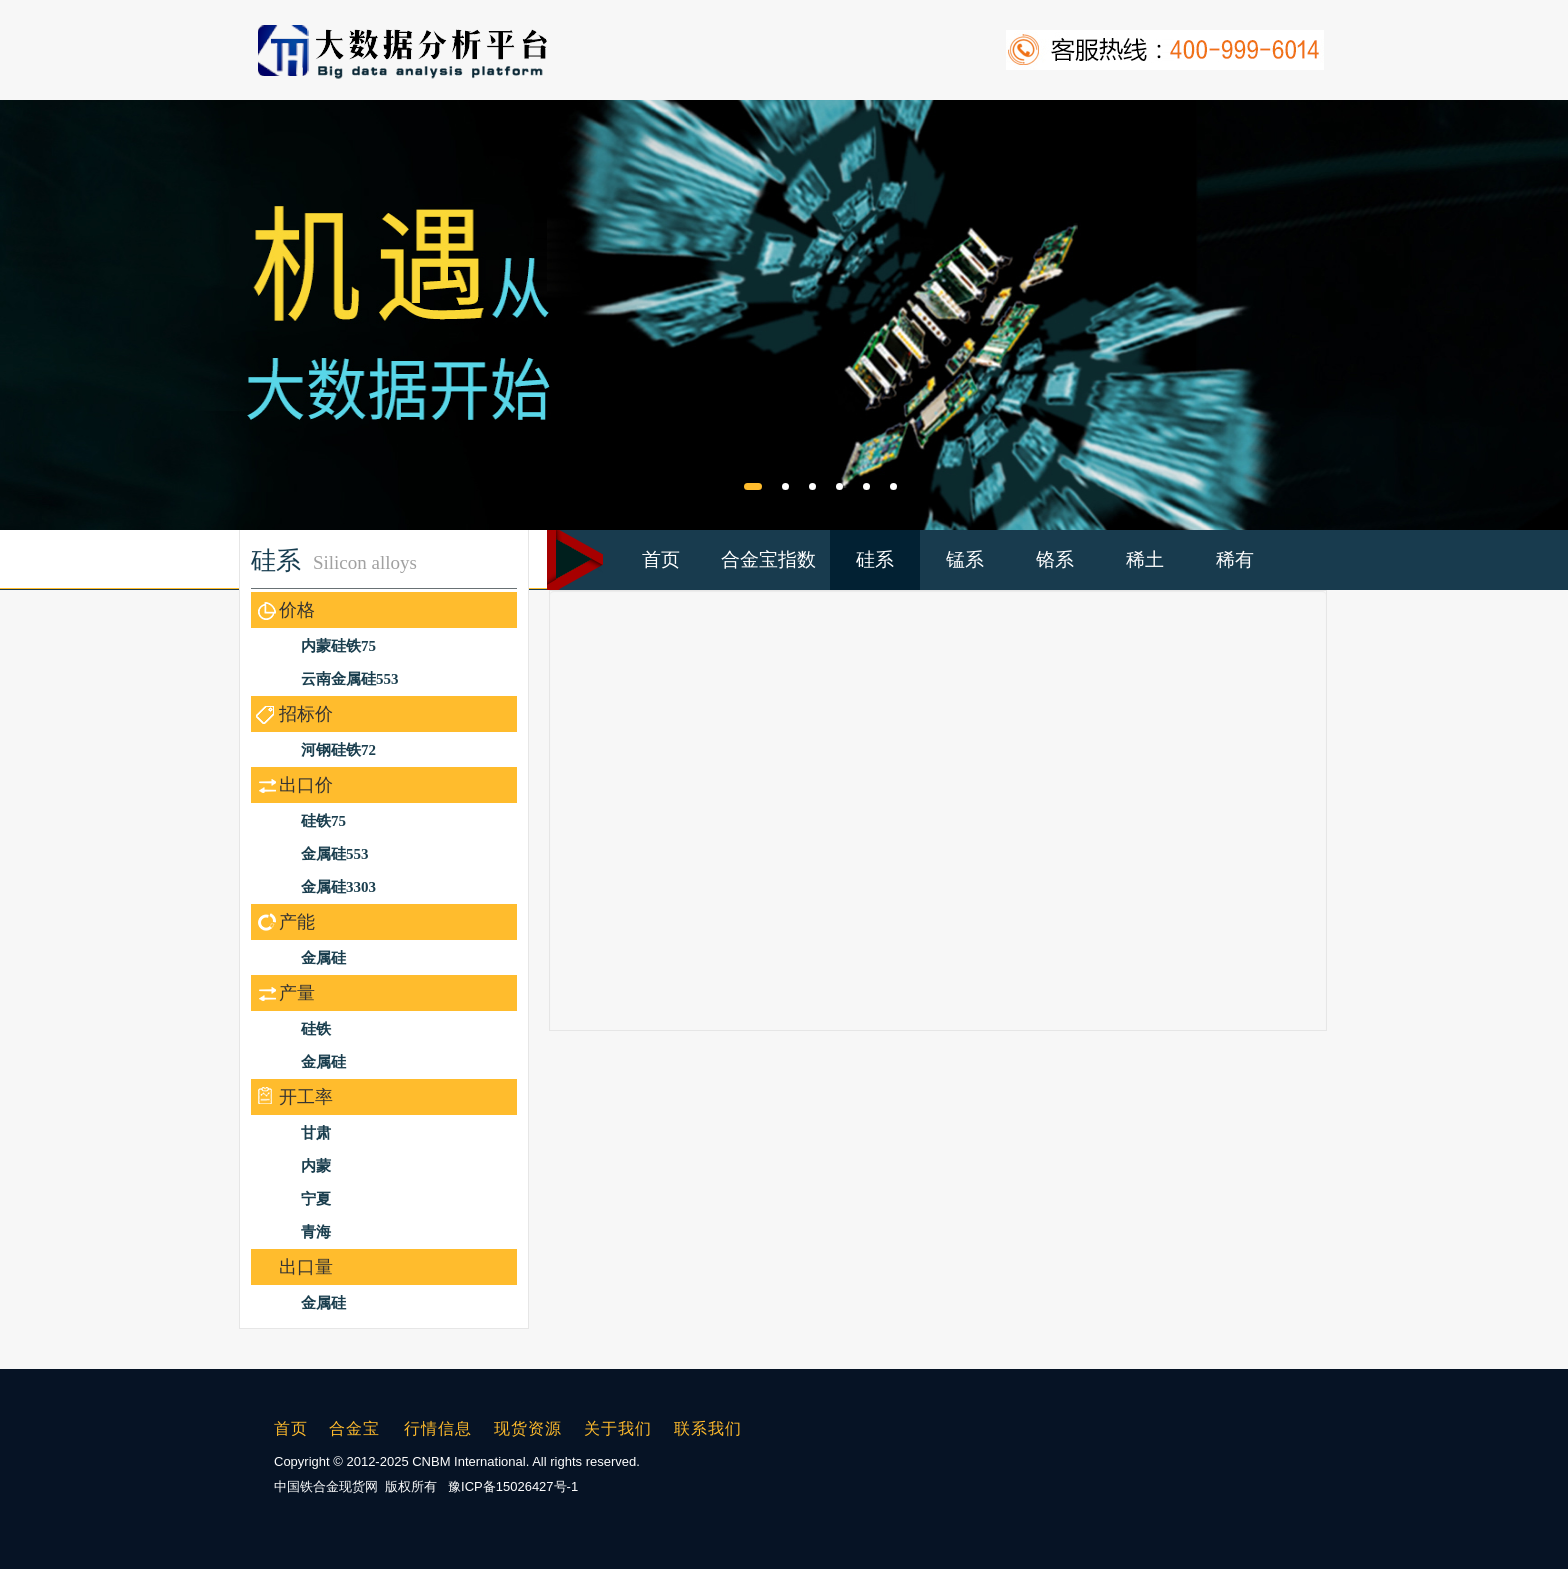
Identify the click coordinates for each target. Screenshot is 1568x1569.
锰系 (965, 559)
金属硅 (323, 958)
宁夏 (316, 1199)
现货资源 (528, 1428)
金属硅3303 (338, 887)
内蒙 (316, 1166)
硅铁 (316, 1029)
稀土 (1145, 559)
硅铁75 (323, 821)
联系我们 (708, 1428)
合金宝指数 (768, 559)
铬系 (1055, 559)
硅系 (875, 559)
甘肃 (316, 1133)
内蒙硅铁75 (338, 646)
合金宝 (354, 1428)
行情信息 (438, 1428)
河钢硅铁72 (338, 750)
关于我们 (618, 1428)
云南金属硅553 (350, 679)
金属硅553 (335, 854)
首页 (661, 559)
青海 (316, 1232)
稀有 (1235, 559)
